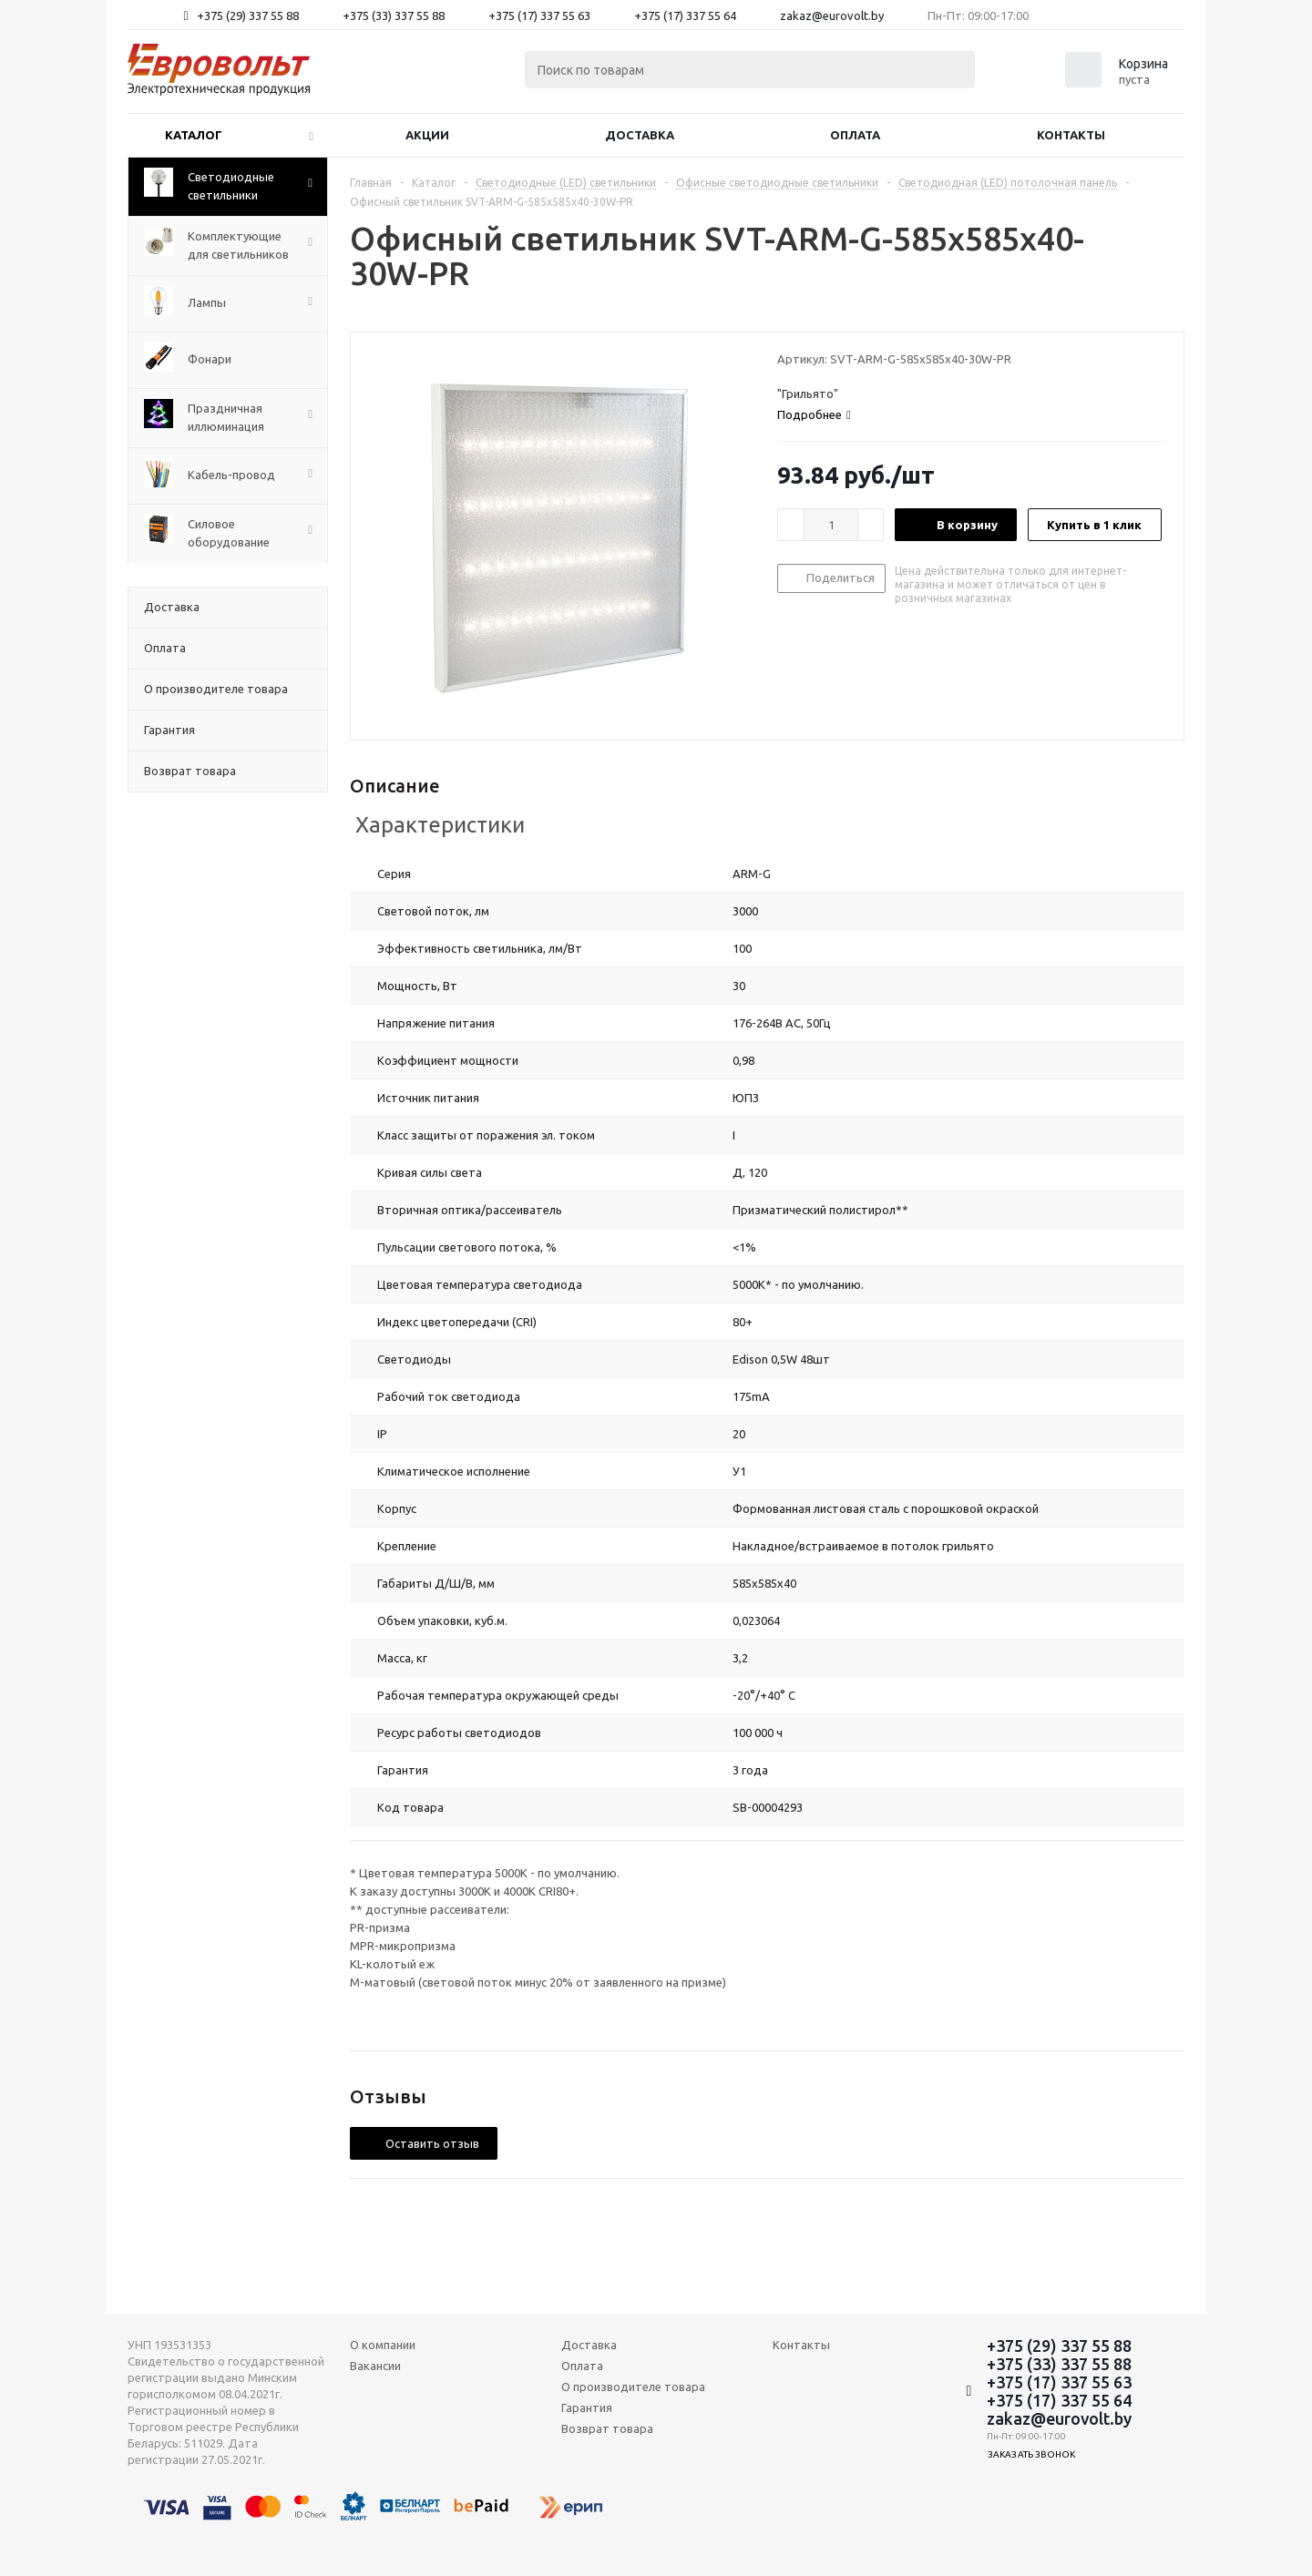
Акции (427, 134)
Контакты (1071, 134)
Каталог (193, 134)
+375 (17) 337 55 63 (539, 15)
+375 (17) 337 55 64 (685, 15)
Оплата (855, 134)
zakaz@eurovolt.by (832, 15)
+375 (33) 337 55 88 (394, 15)
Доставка (639, 134)
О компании (382, 2344)
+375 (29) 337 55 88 (248, 15)
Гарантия (586, 2407)
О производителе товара (633, 2386)
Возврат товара (607, 2428)
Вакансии (375, 2365)
